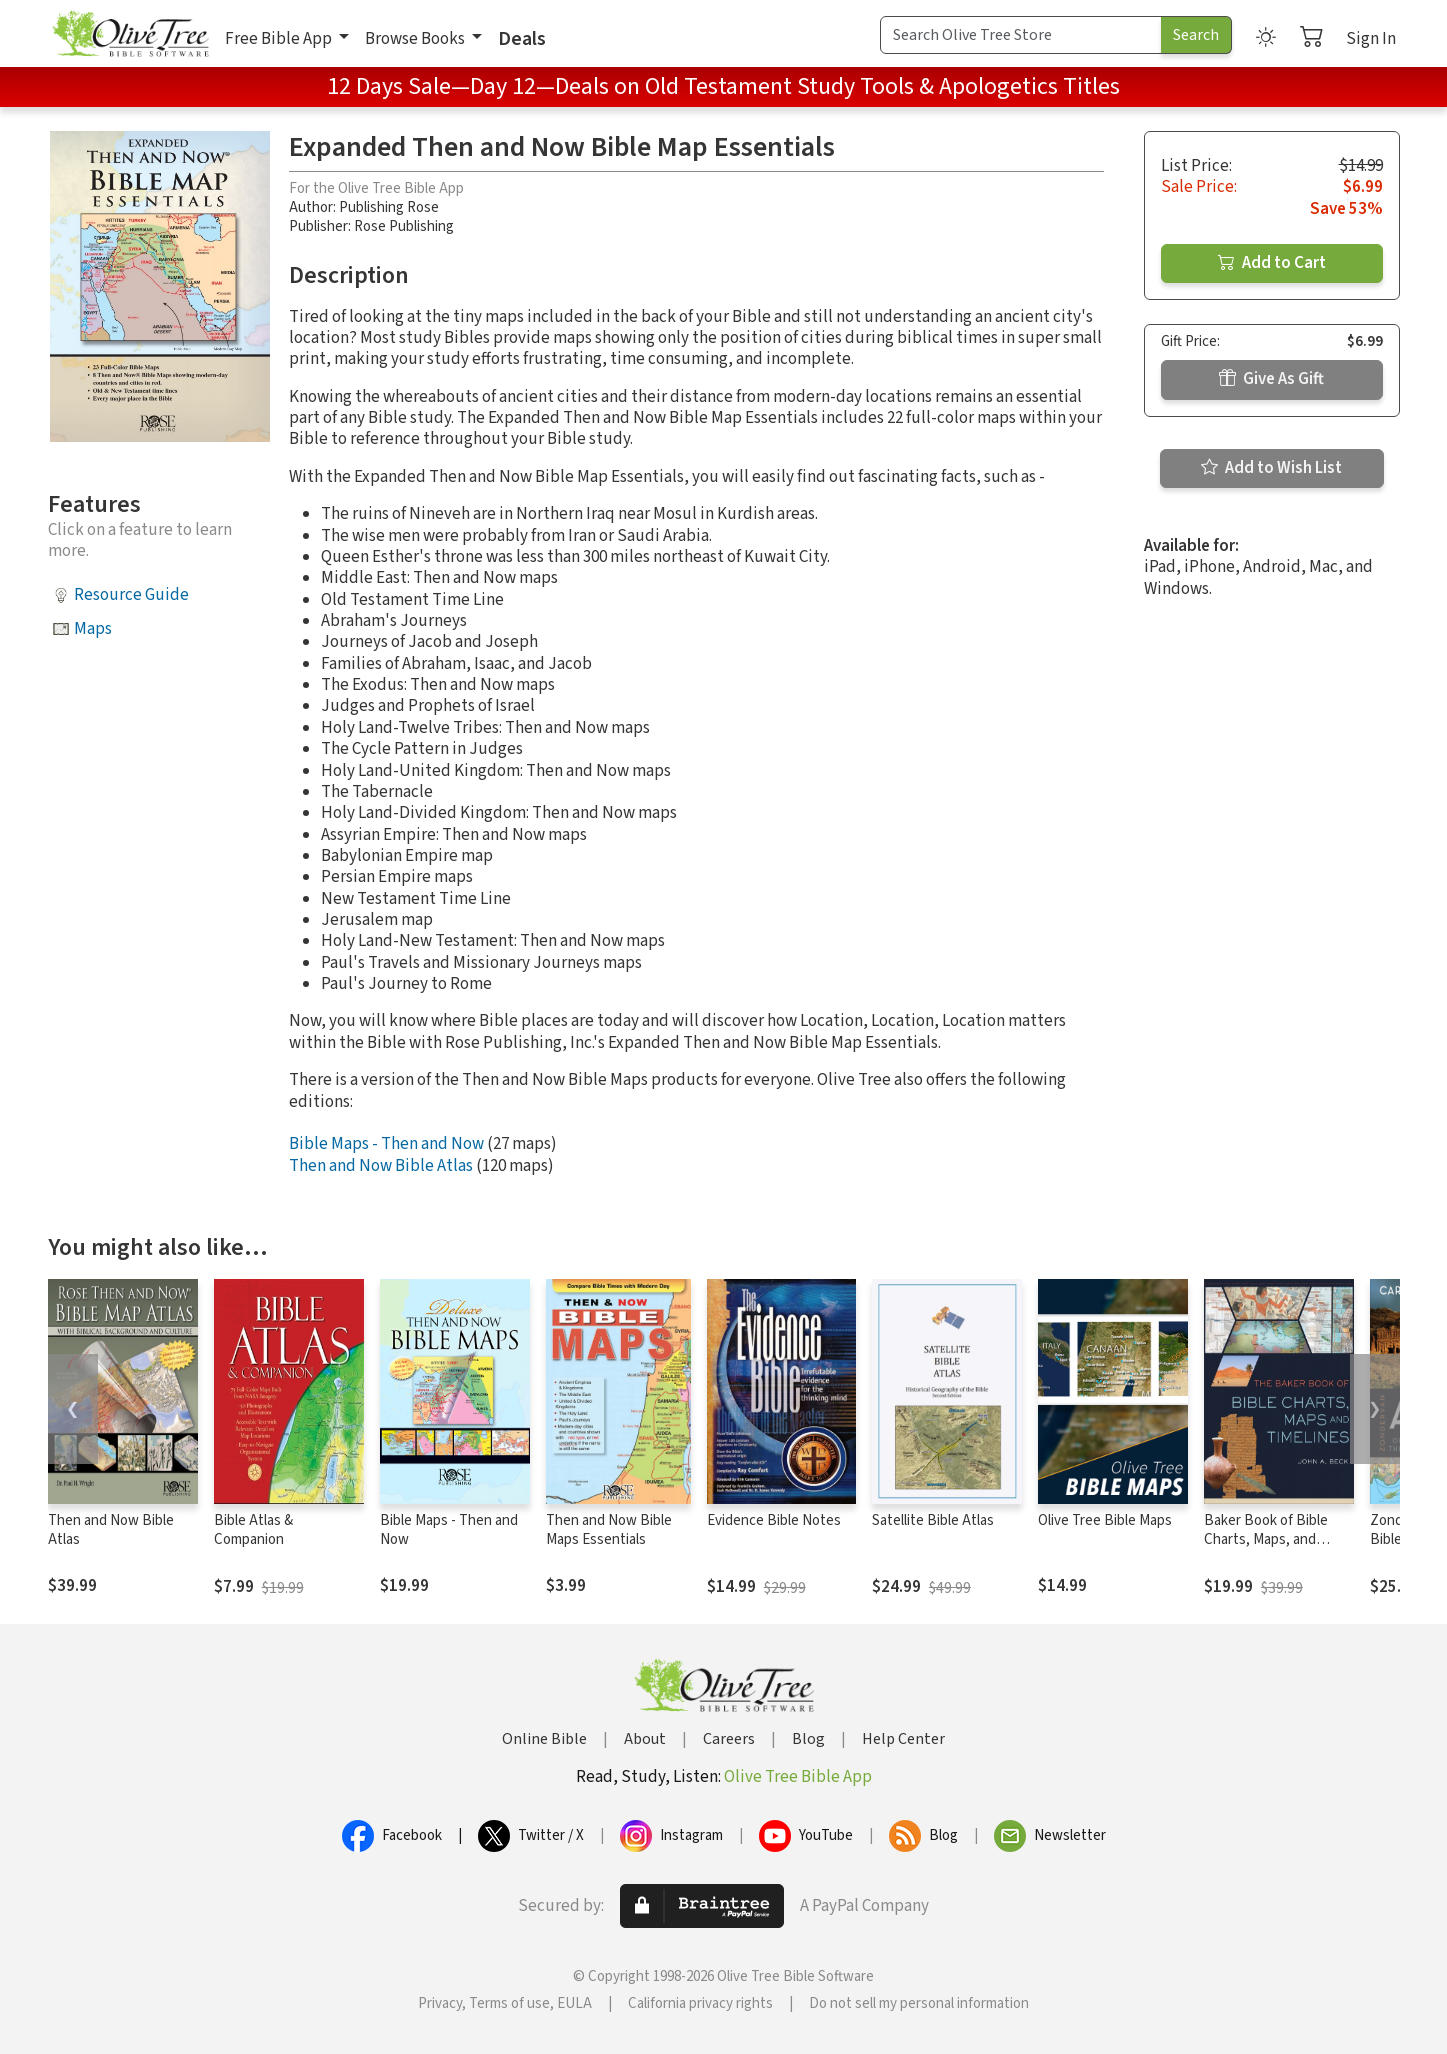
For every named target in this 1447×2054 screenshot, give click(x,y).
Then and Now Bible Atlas (381, 1166)
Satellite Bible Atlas (933, 1520)
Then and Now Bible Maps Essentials (609, 1530)
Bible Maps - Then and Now (386, 1144)
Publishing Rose (389, 207)
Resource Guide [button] (131, 595)
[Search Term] (1021, 35)
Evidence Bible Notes (774, 1520)
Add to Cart (1272, 263)
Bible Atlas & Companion (253, 1530)
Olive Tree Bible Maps (1105, 1520)
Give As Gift (1271, 379)
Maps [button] (93, 629)
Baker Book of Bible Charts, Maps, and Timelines (1266, 1539)
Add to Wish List (1271, 468)
